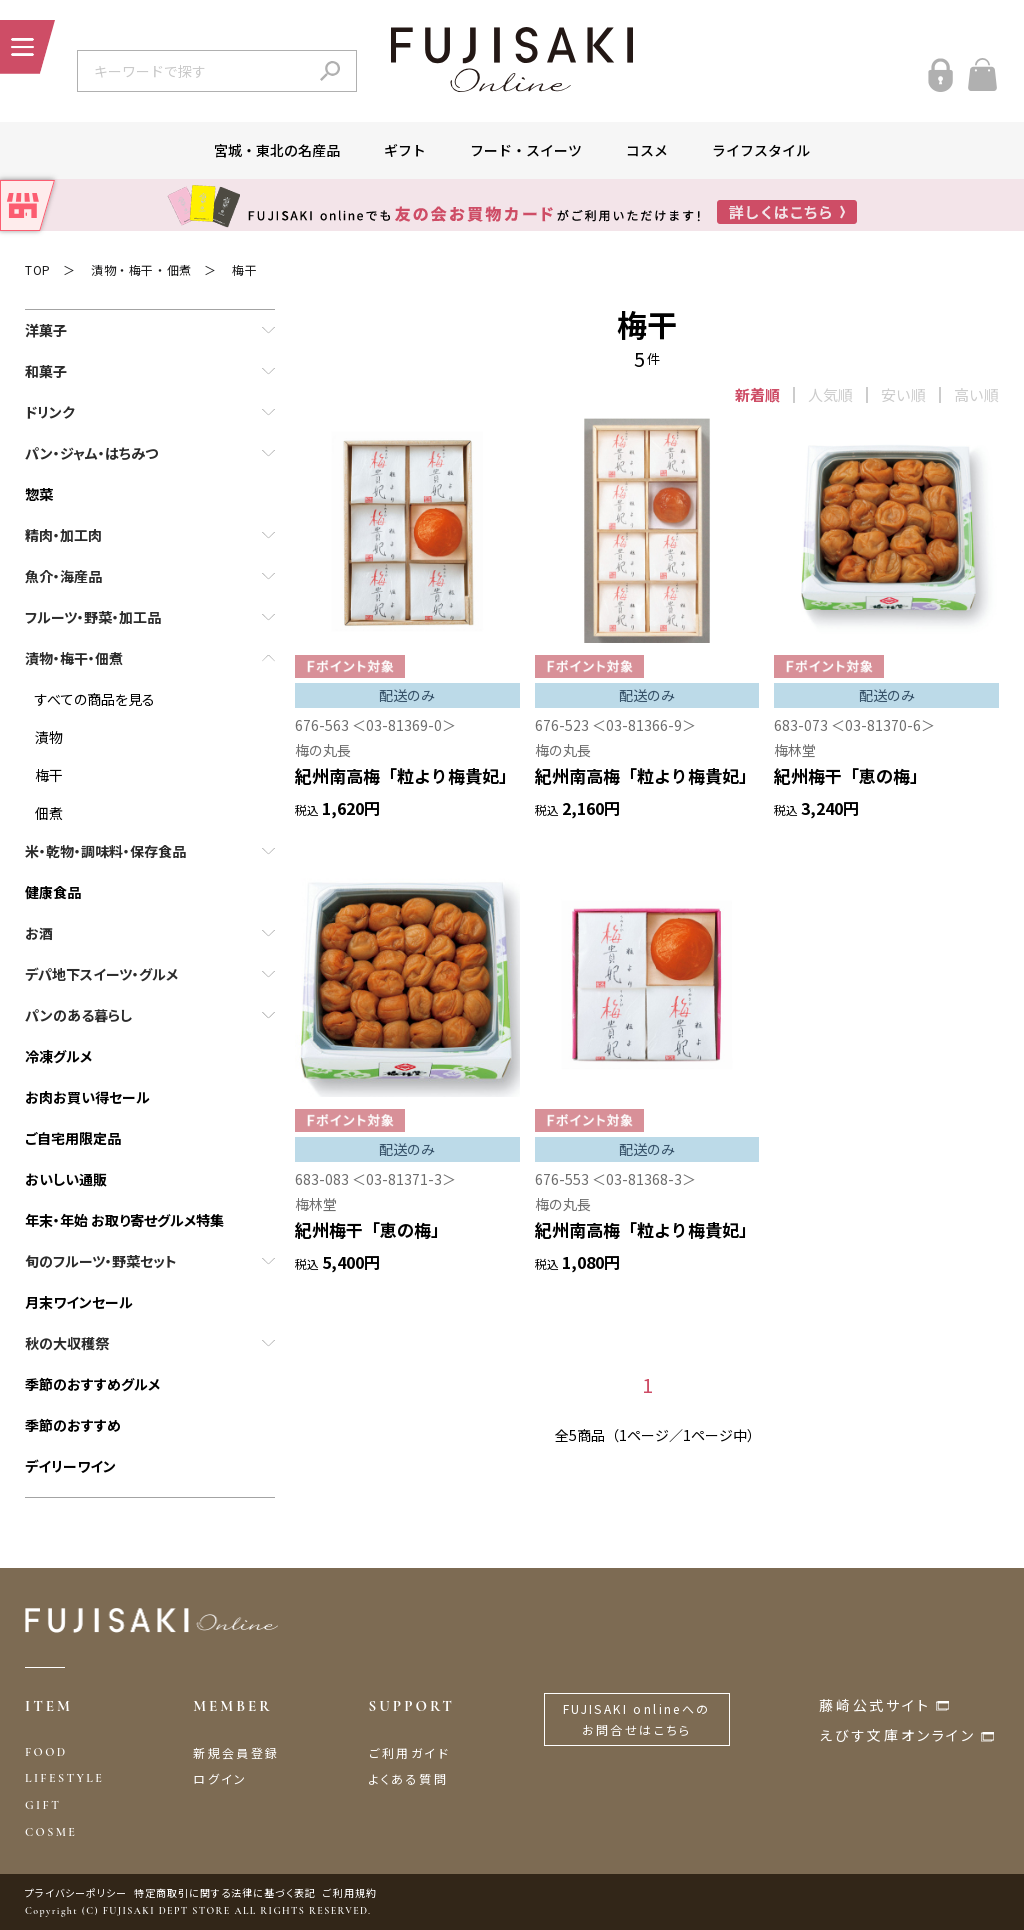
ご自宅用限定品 (73, 1138)
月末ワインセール (79, 1302)
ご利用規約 (350, 1892)
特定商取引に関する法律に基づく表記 (225, 1892)
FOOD (46, 1752)
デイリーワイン (70, 1466)
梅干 (244, 269)
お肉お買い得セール (87, 1097)
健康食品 (53, 892)
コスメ (647, 150)
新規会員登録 (236, 1752)
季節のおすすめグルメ (92, 1384)
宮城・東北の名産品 (277, 150)
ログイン (220, 1778)
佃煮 (49, 813)
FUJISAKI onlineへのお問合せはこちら (637, 1719)
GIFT (43, 1805)
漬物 (49, 737)
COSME (51, 1832)
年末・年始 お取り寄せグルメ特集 (124, 1220)
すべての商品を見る (95, 699)
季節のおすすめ (73, 1425)
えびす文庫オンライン (897, 1735)
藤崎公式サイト (875, 1705)
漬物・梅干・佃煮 (141, 269)
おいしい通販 (66, 1179)
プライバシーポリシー (76, 1892)
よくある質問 (408, 1778)
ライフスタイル (761, 150)
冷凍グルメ (58, 1056)
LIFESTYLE (64, 1778)
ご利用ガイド (409, 1752)
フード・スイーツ (526, 150)
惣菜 (39, 494)
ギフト (405, 150)
